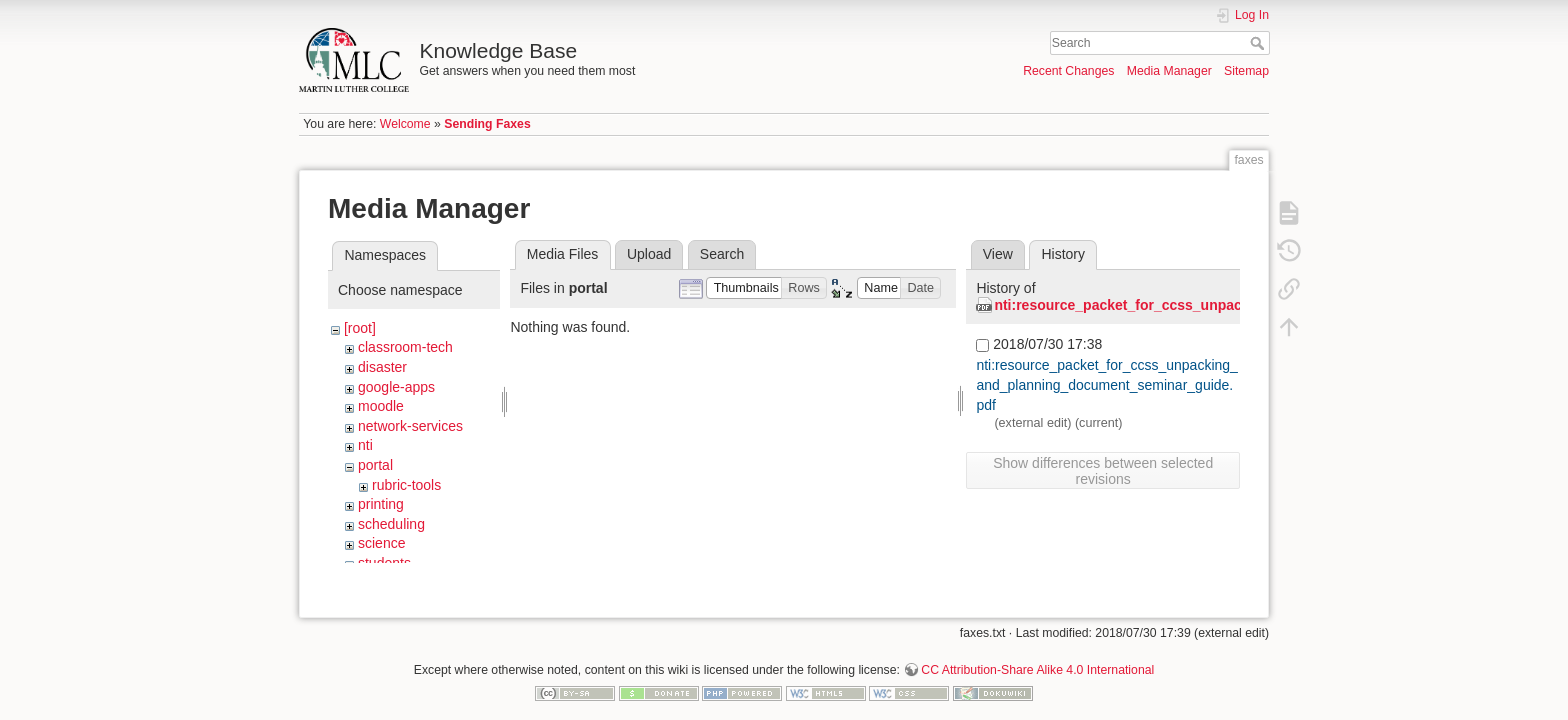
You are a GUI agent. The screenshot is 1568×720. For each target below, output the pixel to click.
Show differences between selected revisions (1103, 471)
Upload (649, 254)
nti (365, 445)
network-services (410, 426)
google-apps (396, 387)
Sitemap (1246, 71)
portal (375, 465)
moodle (381, 406)
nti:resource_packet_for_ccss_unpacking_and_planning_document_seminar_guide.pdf (1107, 384)
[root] (360, 328)
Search (1259, 43)
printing (381, 504)
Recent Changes (1068, 71)
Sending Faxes (487, 124)
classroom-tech (405, 347)
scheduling (391, 524)
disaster (382, 367)
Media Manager (1169, 71)
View (998, 254)
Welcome (405, 124)
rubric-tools (406, 485)
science (381, 543)
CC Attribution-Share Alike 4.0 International (1037, 654)
